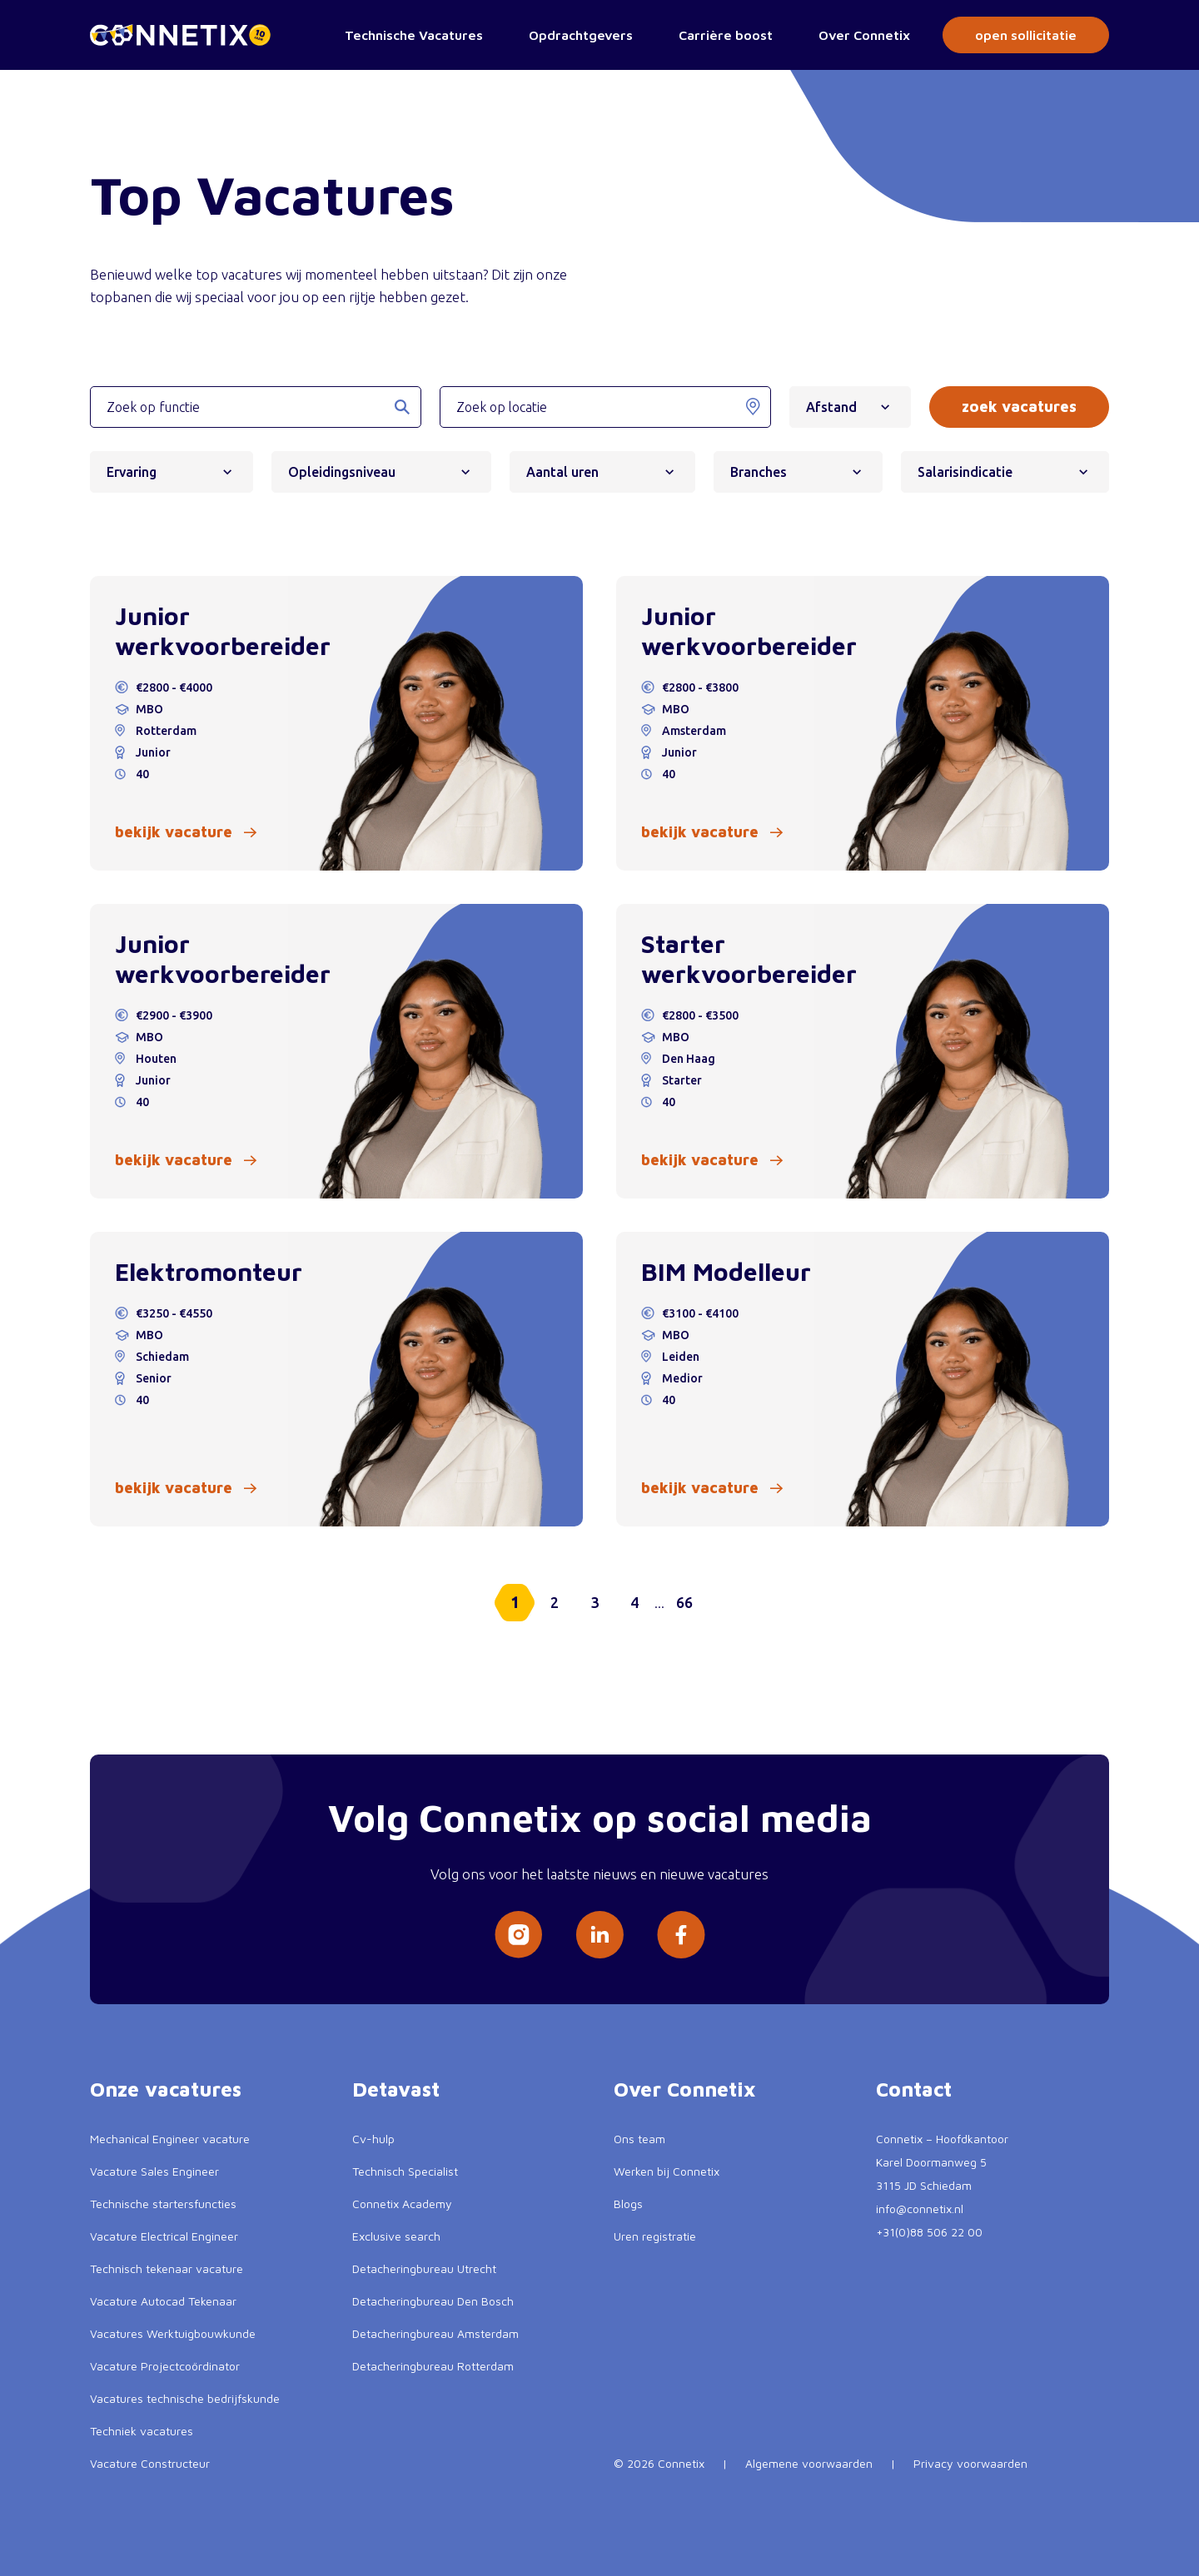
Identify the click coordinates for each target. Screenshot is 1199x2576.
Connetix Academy (402, 2203)
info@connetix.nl (919, 2208)
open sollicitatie (1026, 34)
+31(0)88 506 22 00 (929, 2232)
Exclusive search (396, 2236)
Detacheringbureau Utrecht (424, 2268)
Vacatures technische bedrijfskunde (185, 2398)
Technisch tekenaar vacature (166, 2268)
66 (684, 1602)
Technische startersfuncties (163, 2203)
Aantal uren (568, 471)
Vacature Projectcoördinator (165, 2366)
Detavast (396, 2089)
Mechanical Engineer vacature (170, 2139)
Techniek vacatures (141, 2431)
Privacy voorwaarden (970, 2463)
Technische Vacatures (414, 34)
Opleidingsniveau (347, 471)
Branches (764, 471)
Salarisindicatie (971, 471)
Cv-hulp (373, 2139)
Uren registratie (655, 2236)
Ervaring (137, 471)
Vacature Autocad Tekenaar (163, 2301)
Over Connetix (864, 34)
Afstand (837, 407)
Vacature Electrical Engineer (164, 2236)
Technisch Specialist (405, 2171)
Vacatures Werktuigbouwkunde (173, 2333)
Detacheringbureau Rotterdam (433, 2366)
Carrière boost (726, 34)
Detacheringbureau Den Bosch (433, 2301)
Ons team (639, 2139)
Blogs (628, 2203)
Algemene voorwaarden (809, 2463)
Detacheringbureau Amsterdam (435, 2333)
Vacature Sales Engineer (154, 2171)
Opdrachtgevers (581, 34)
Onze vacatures (165, 2089)
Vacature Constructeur (150, 2463)
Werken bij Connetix (666, 2171)
